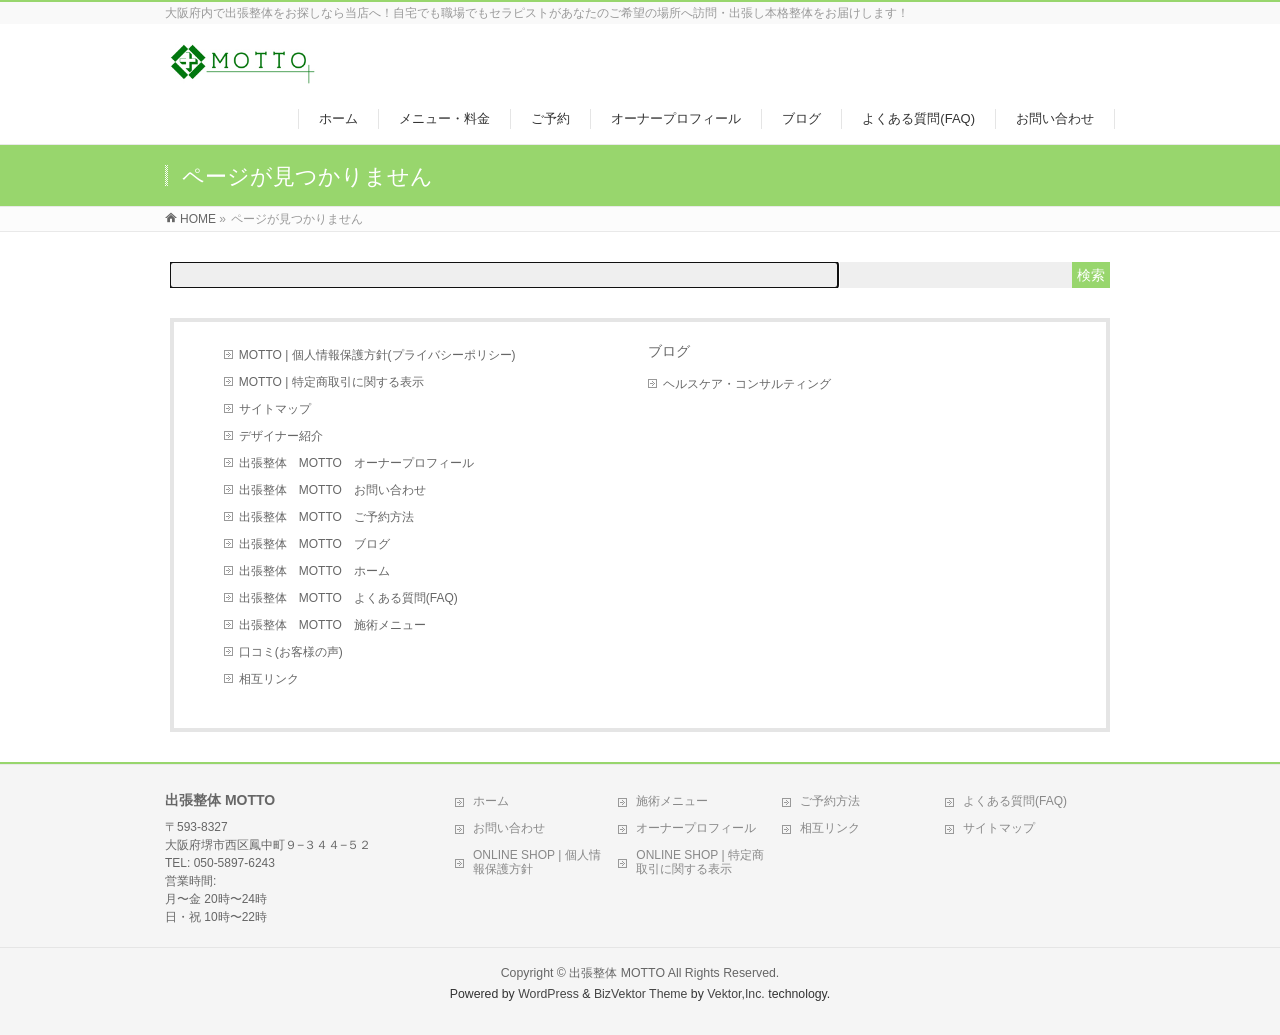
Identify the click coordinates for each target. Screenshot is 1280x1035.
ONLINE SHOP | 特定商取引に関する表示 (700, 862)
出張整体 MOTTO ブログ (314, 544)
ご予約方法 (830, 801)
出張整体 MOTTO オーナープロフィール (356, 463)
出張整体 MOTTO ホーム (314, 571)
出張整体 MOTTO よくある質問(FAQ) (348, 598)
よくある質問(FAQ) (1015, 801)
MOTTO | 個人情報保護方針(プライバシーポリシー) (377, 355)
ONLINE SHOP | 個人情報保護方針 (537, 862)
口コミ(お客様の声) (291, 652)
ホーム (491, 801)
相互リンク (269, 679)
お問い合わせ (509, 828)
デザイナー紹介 (281, 436)
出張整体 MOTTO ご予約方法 (326, 517)
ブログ (669, 351)
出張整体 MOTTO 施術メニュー (332, 625)
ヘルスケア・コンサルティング (747, 384)
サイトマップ (275, 409)
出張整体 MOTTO (617, 973)
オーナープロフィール (696, 828)
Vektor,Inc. (736, 994)
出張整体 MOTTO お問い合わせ (332, 490)
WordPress (548, 994)
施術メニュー (672, 801)
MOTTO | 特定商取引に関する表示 (331, 382)
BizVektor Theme (641, 994)
